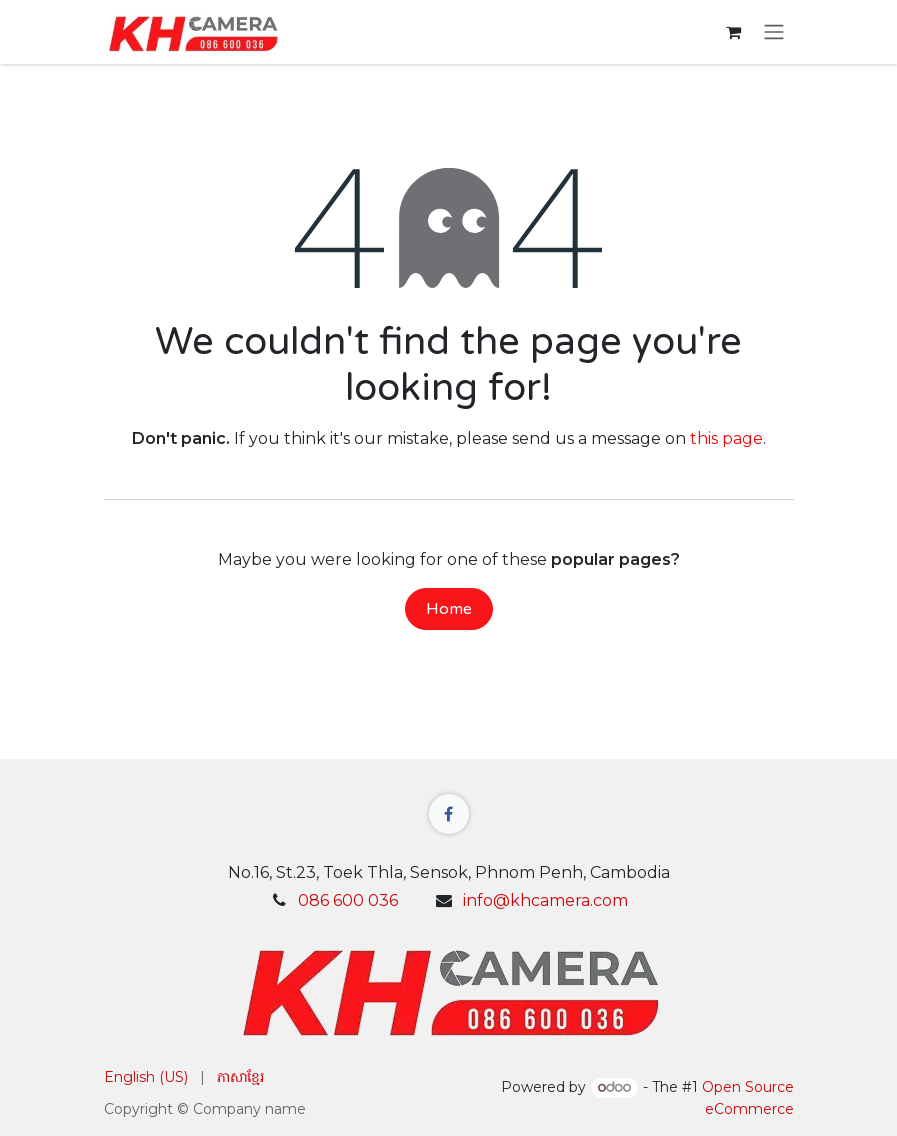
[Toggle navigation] (774, 32)
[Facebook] (449, 814)
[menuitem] (146, 1077)
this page (726, 438)
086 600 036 (348, 900)
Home (449, 609)
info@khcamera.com (545, 900)
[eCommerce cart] (734, 32)
